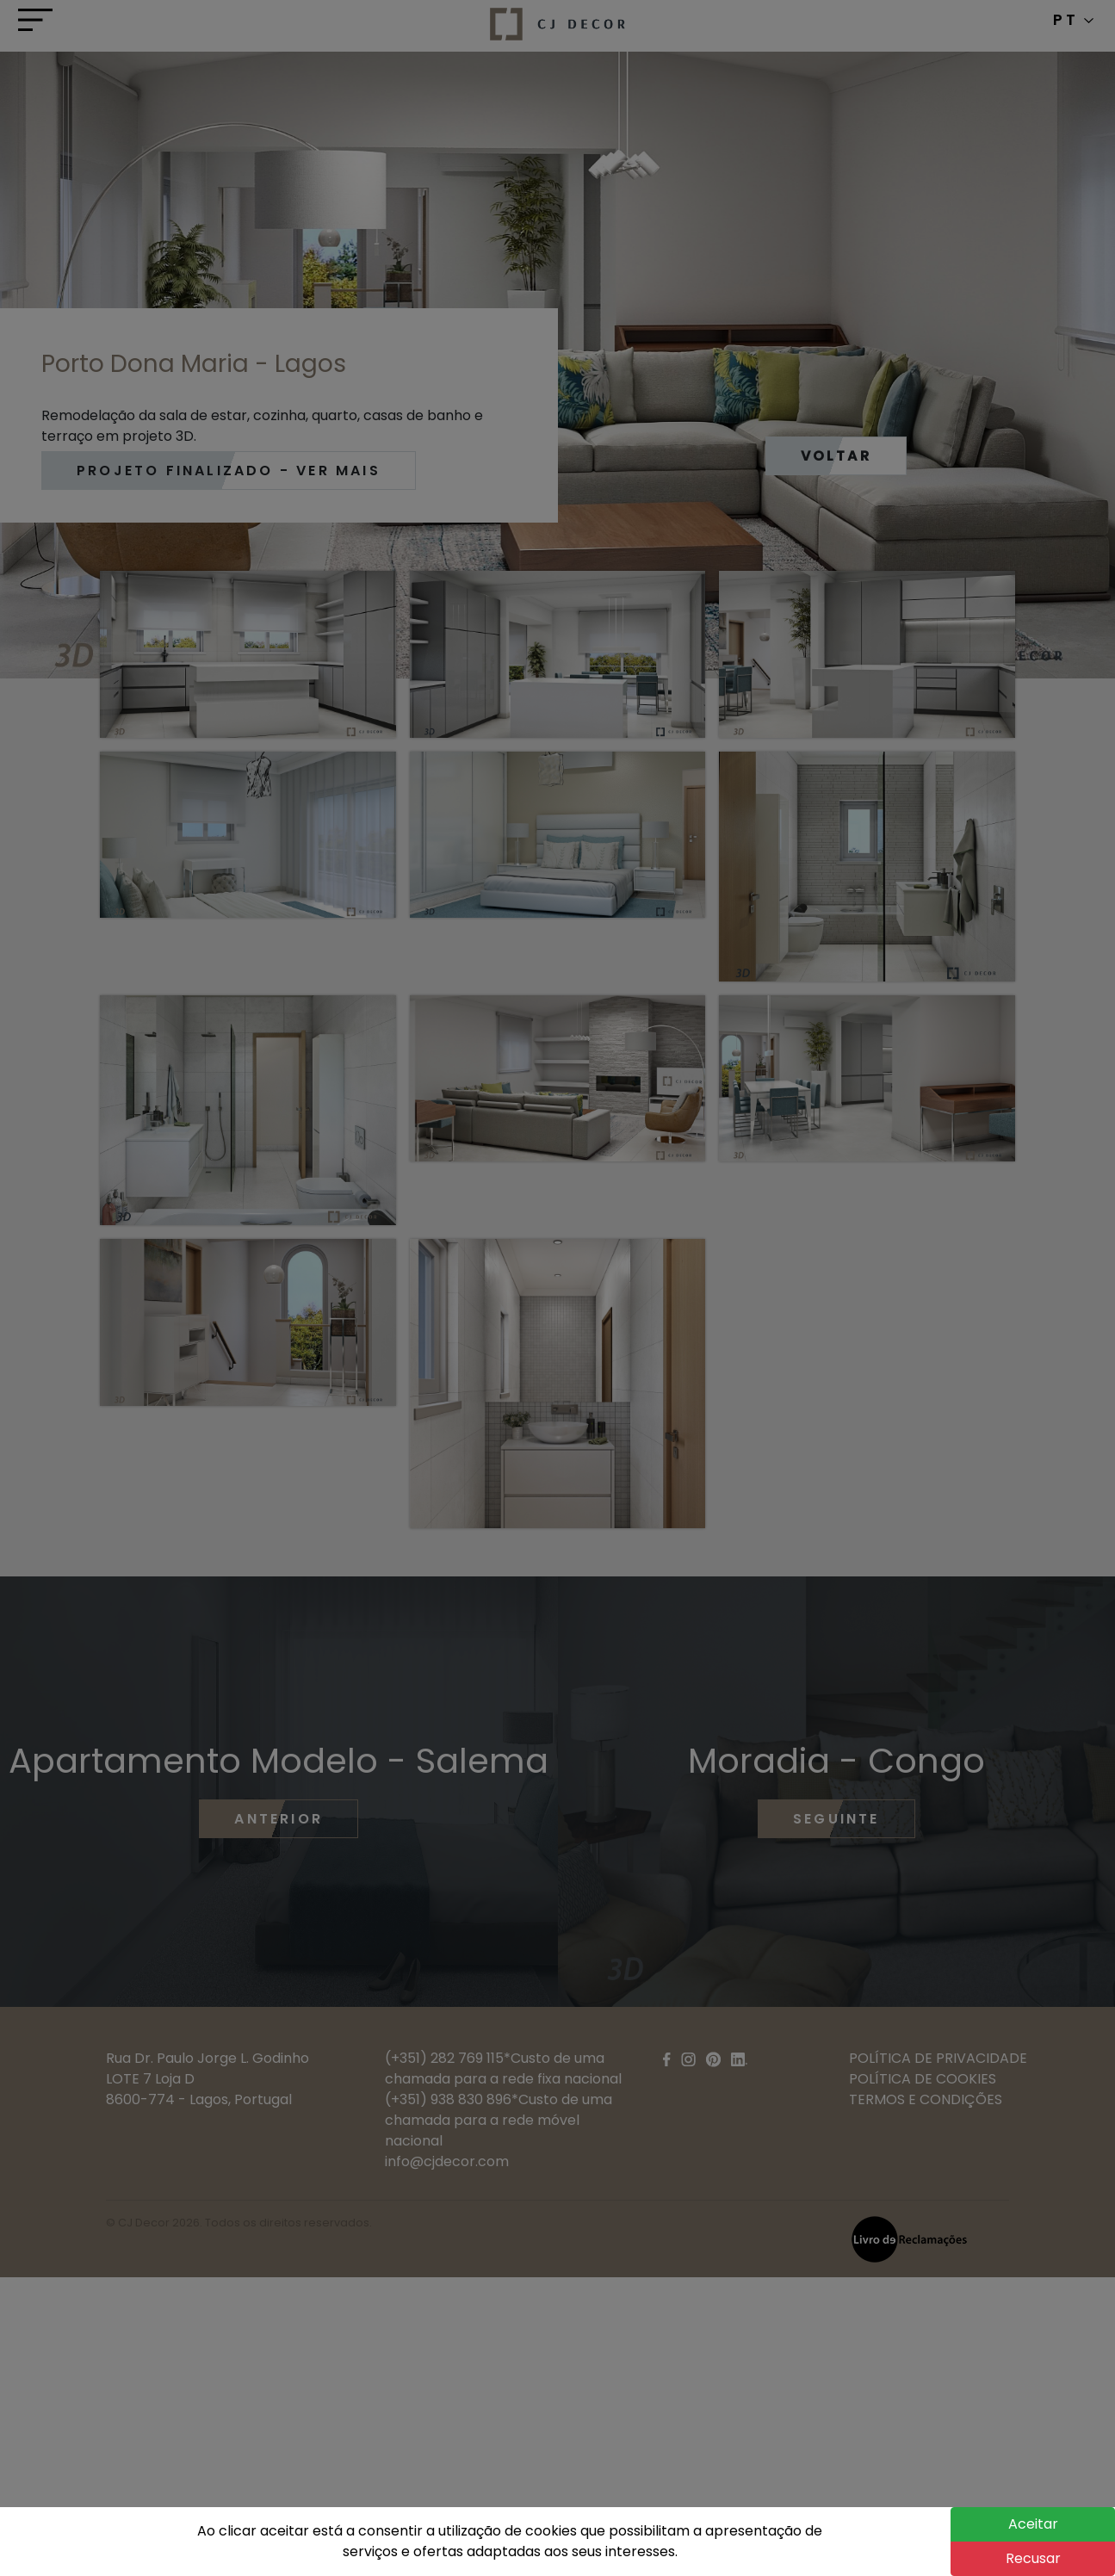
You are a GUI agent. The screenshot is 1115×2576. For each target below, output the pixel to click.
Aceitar (1033, 2524)
